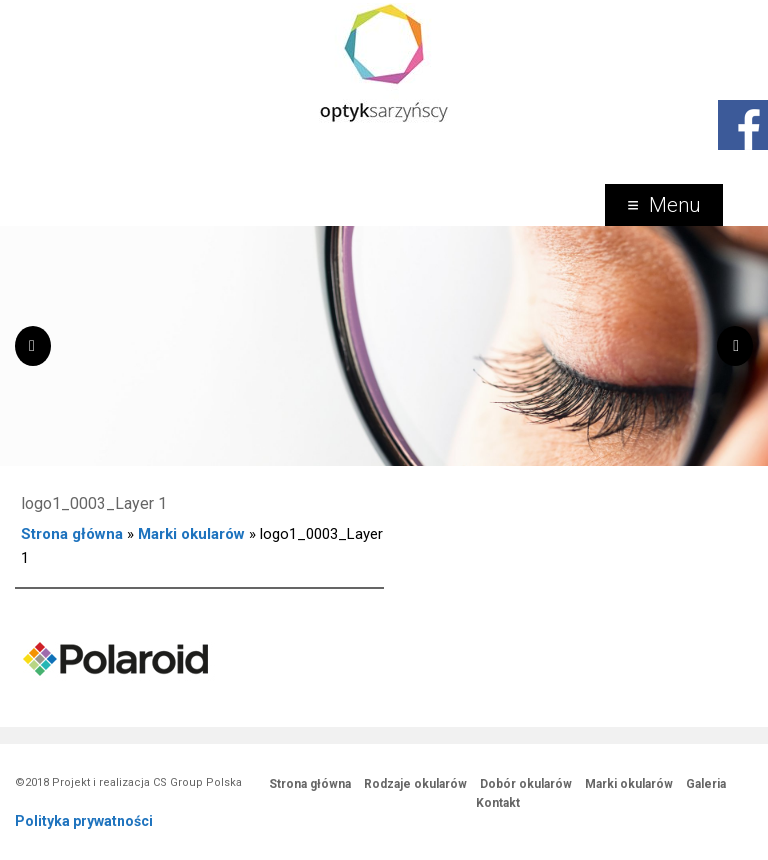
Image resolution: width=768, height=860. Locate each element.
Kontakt (498, 803)
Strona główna (72, 534)
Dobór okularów (526, 784)
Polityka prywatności (84, 821)
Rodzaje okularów (415, 784)
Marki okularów (191, 534)
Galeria (706, 784)
